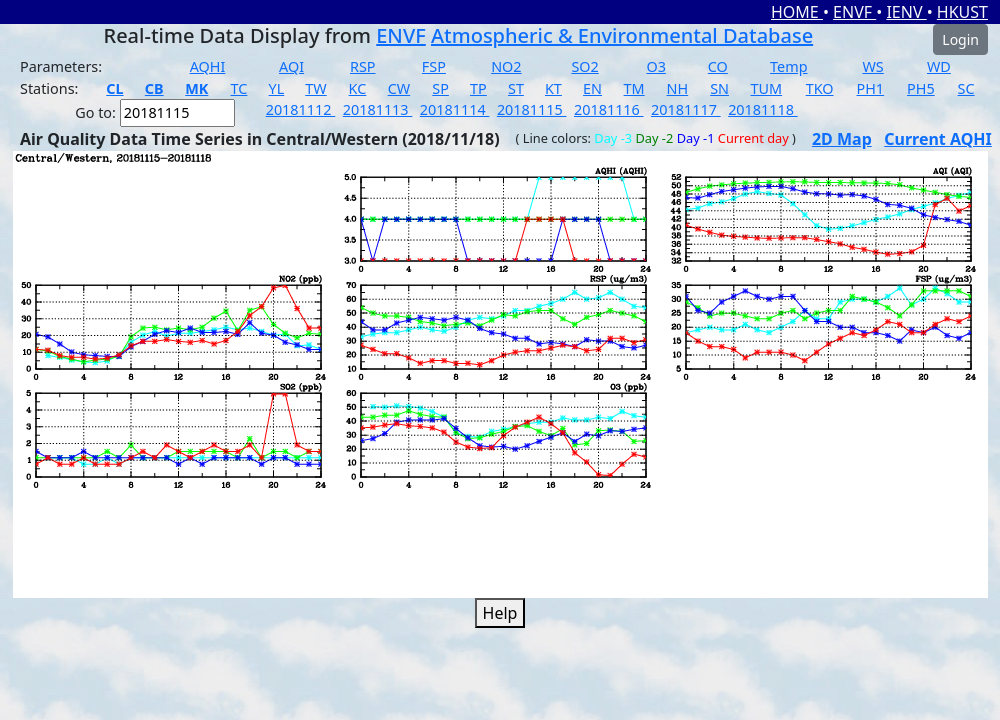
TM (634, 88)
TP (478, 88)
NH (678, 88)
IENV (906, 12)
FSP (434, 66)
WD (939, 66)
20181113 (378, 109)
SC (966, 88)
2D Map (842, 139)
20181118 (763, 109)
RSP (363, 66)
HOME (797, 12)
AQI (291, 66)
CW (399, 88)
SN (719, 88)
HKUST (962, 12)
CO (718, 66)
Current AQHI (938, 139)
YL (277, 88)
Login (960, 39)
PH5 (921, 88)
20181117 (686, 109)
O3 (655, 66)
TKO (820, 88)
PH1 (871, 88)
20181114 (455, 109)
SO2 (584, 66)
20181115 (532, 109)
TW (315, 88)
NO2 (506, 66)
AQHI (208, 66)
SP (440, 88)
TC (239, 88)
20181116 (609, 109)
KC (358, 88)
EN (592, 88)
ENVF (854, 12)
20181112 (301, 109)
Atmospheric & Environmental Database (622, 35)
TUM (767, 88)
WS (872, 66)
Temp (788, 66)
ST (516, 88)
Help (500, 613)
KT (553, 88)
